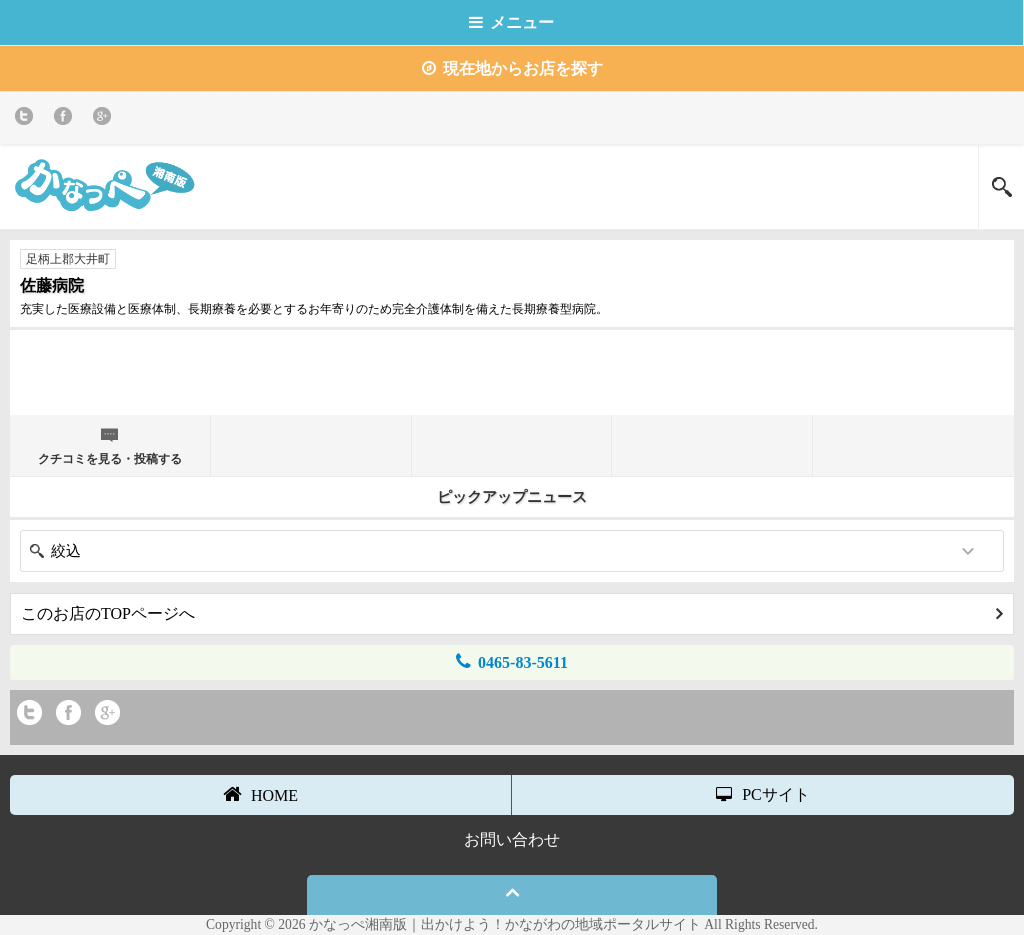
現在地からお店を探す (512, 68)
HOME (260, 794)
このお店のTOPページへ (512, 613)
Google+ (105, 119)
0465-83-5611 (512, 661)
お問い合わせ (512, 839)
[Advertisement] (512, 370)
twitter (27, 119)
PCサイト (763, 794)
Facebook (66, 119)
